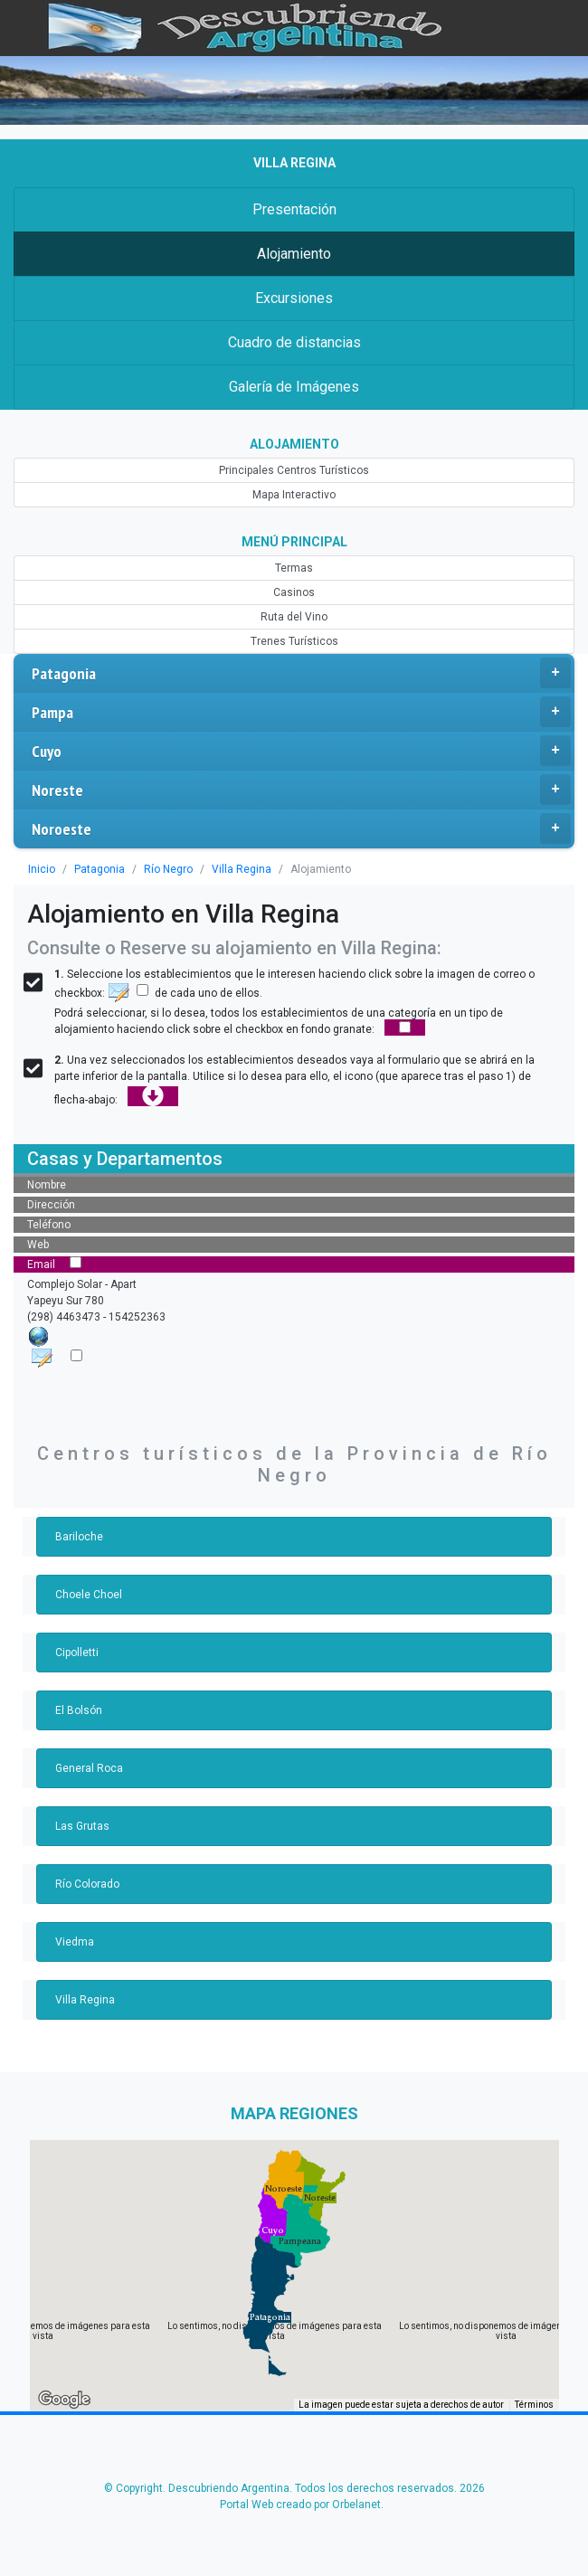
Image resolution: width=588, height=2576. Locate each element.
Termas (293, 568)
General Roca (88, 1768)
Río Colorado (87, 1884)
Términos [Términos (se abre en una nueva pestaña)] (535, 2405)
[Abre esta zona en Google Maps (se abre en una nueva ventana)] (64, 2399)
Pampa (301, 711)
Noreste (301, 789)
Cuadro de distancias (294, 342)
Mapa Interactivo (294, 494)
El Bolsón (78, 1710)
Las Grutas (82, 1826)
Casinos (293, 592)
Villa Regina (233, 869)
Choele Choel (88, 1594)
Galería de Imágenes (293, 386)
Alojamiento (294, 253)
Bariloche (77, 1536)
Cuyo (301, 750)
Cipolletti (76, 1652)
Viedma (73, 1942)
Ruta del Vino (294, 617)
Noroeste (301, 828)
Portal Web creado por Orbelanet (299, 2504)
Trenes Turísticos (294, 641)
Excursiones (293, 298)
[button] (270, 2317)
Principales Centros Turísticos (294, 470)
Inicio (40, 869)
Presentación (293, 209)
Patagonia (301, 673)
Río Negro (162, 869)
